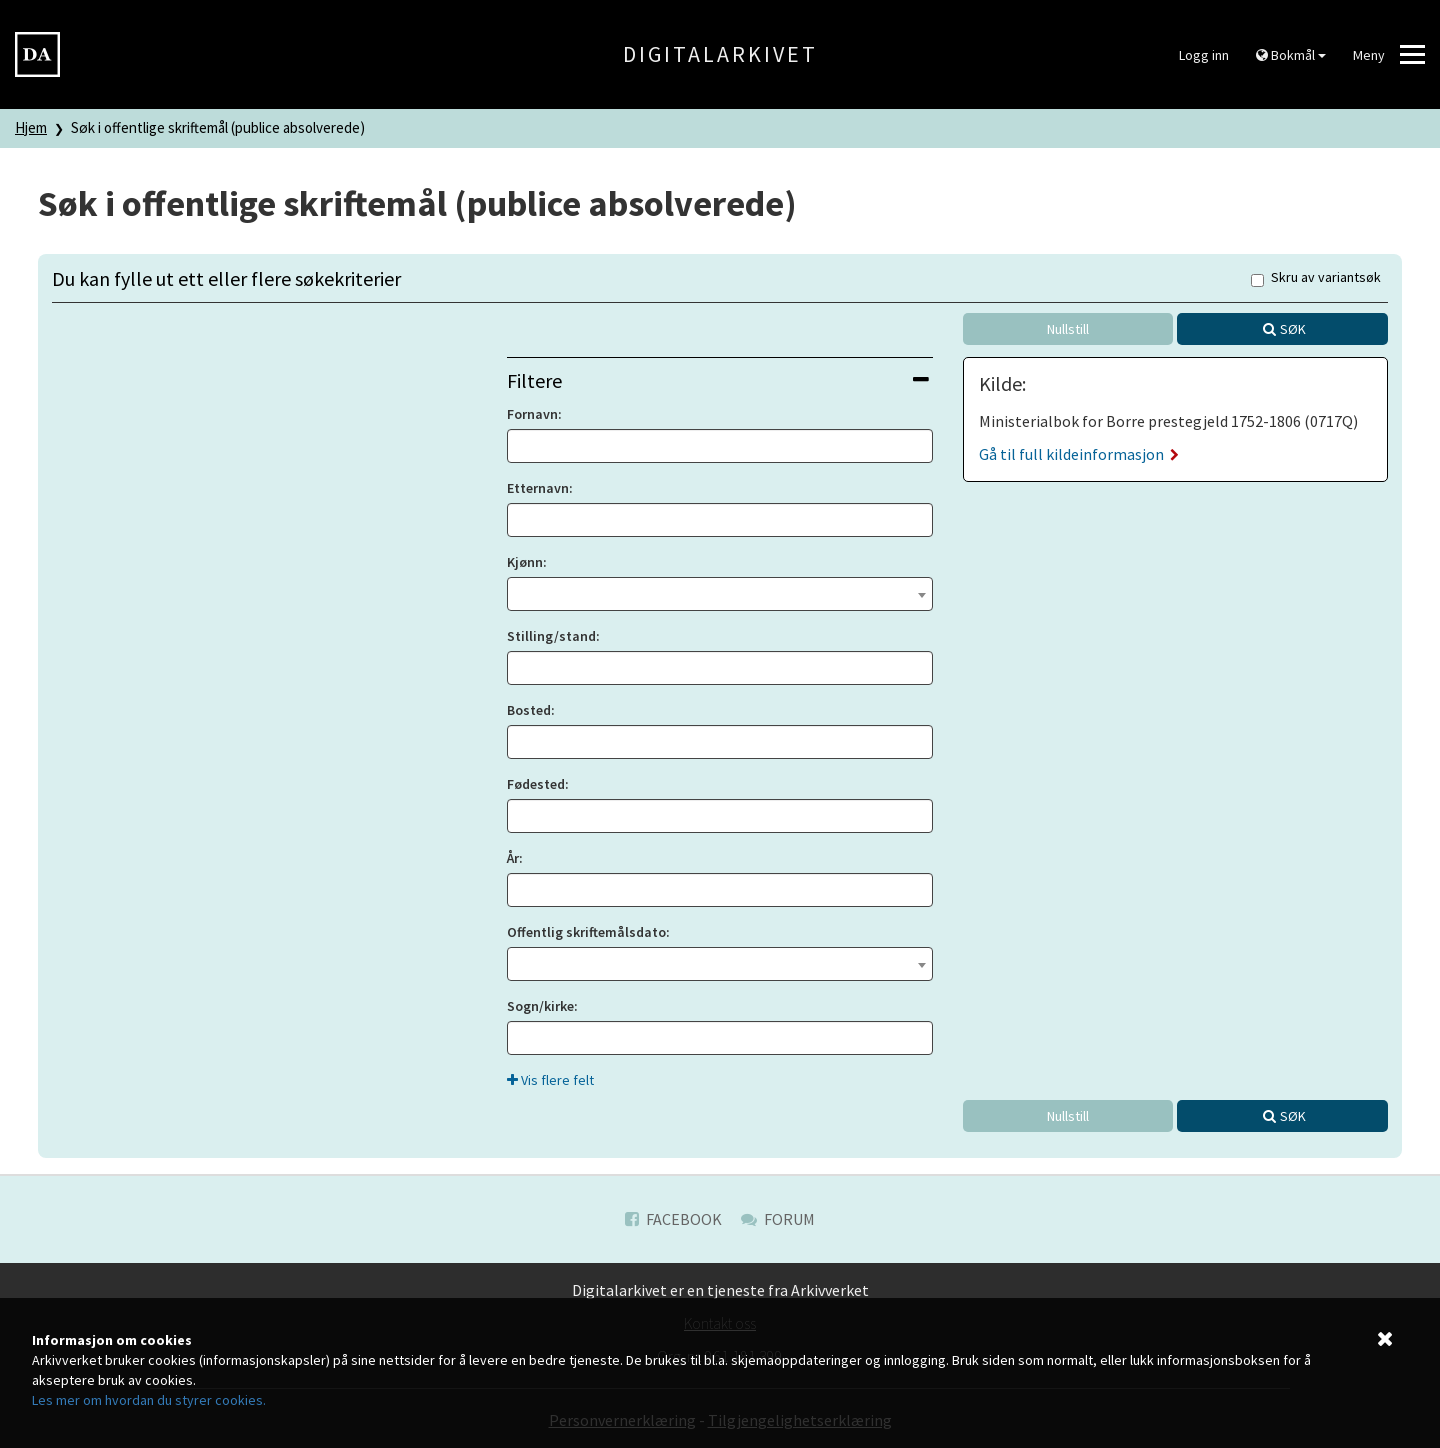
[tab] (719, 380)
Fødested (536, 784)
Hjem (31, 127)
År (513, 858)
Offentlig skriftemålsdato (586, 932)
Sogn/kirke (540, 1006)
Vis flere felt (550, 1080)
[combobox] (719, 594)
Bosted (529, 710)
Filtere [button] (717, 380)
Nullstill (1068, 329)
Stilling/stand (551, 636)
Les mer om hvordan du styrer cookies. (149, 1400)
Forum (778, 1219)
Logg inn (1204, 55)
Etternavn (538, 488)
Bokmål (1291, 55)
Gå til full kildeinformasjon (1079, 454)
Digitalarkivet (720, 54)
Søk (1293, 329)
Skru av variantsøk (1316, 278)
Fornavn (532, 414)
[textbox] (719, 592)
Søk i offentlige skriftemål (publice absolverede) (218, 127)
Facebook (673, 1219)
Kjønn (525, 562)
